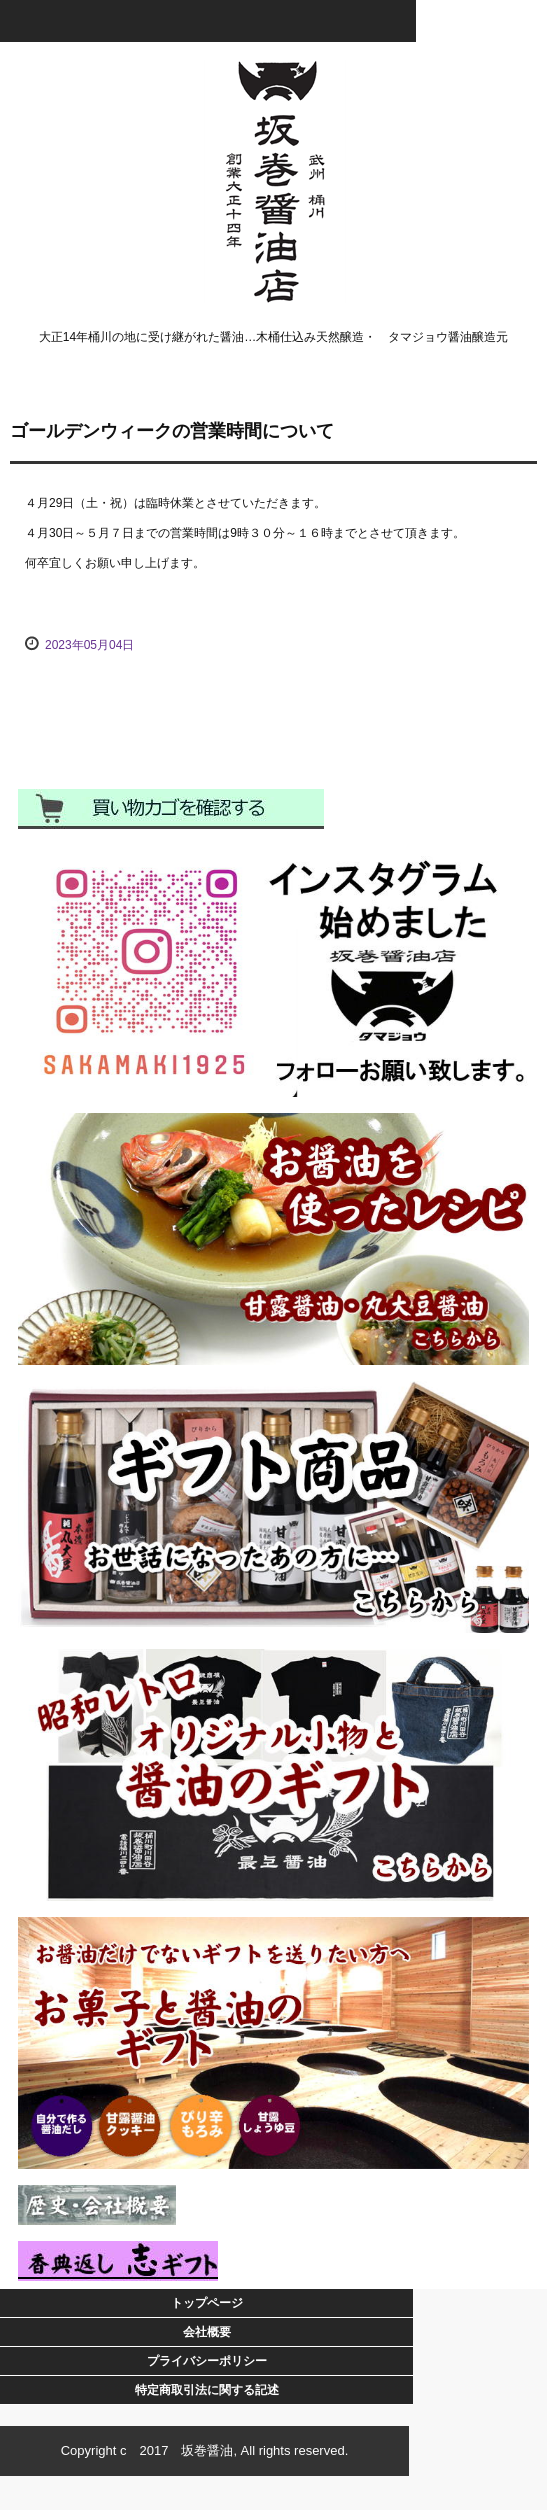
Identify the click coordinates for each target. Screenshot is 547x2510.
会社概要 (207, 2332)
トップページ (207, 2303)
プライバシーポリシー (207, 2361)
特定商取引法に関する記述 (207, 2390)
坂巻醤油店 (273, 78)
